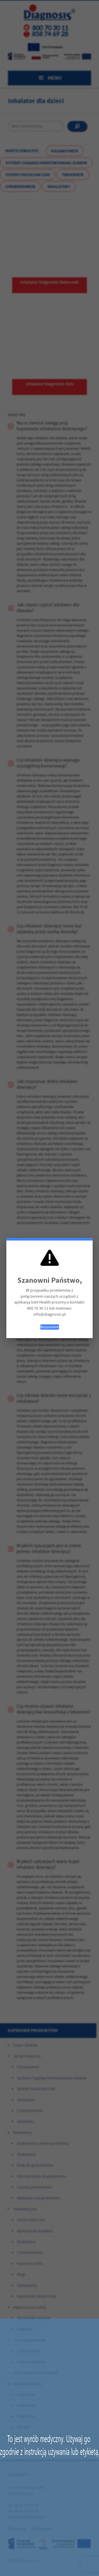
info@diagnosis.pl (49, 1314)
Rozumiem (49, 1327)
